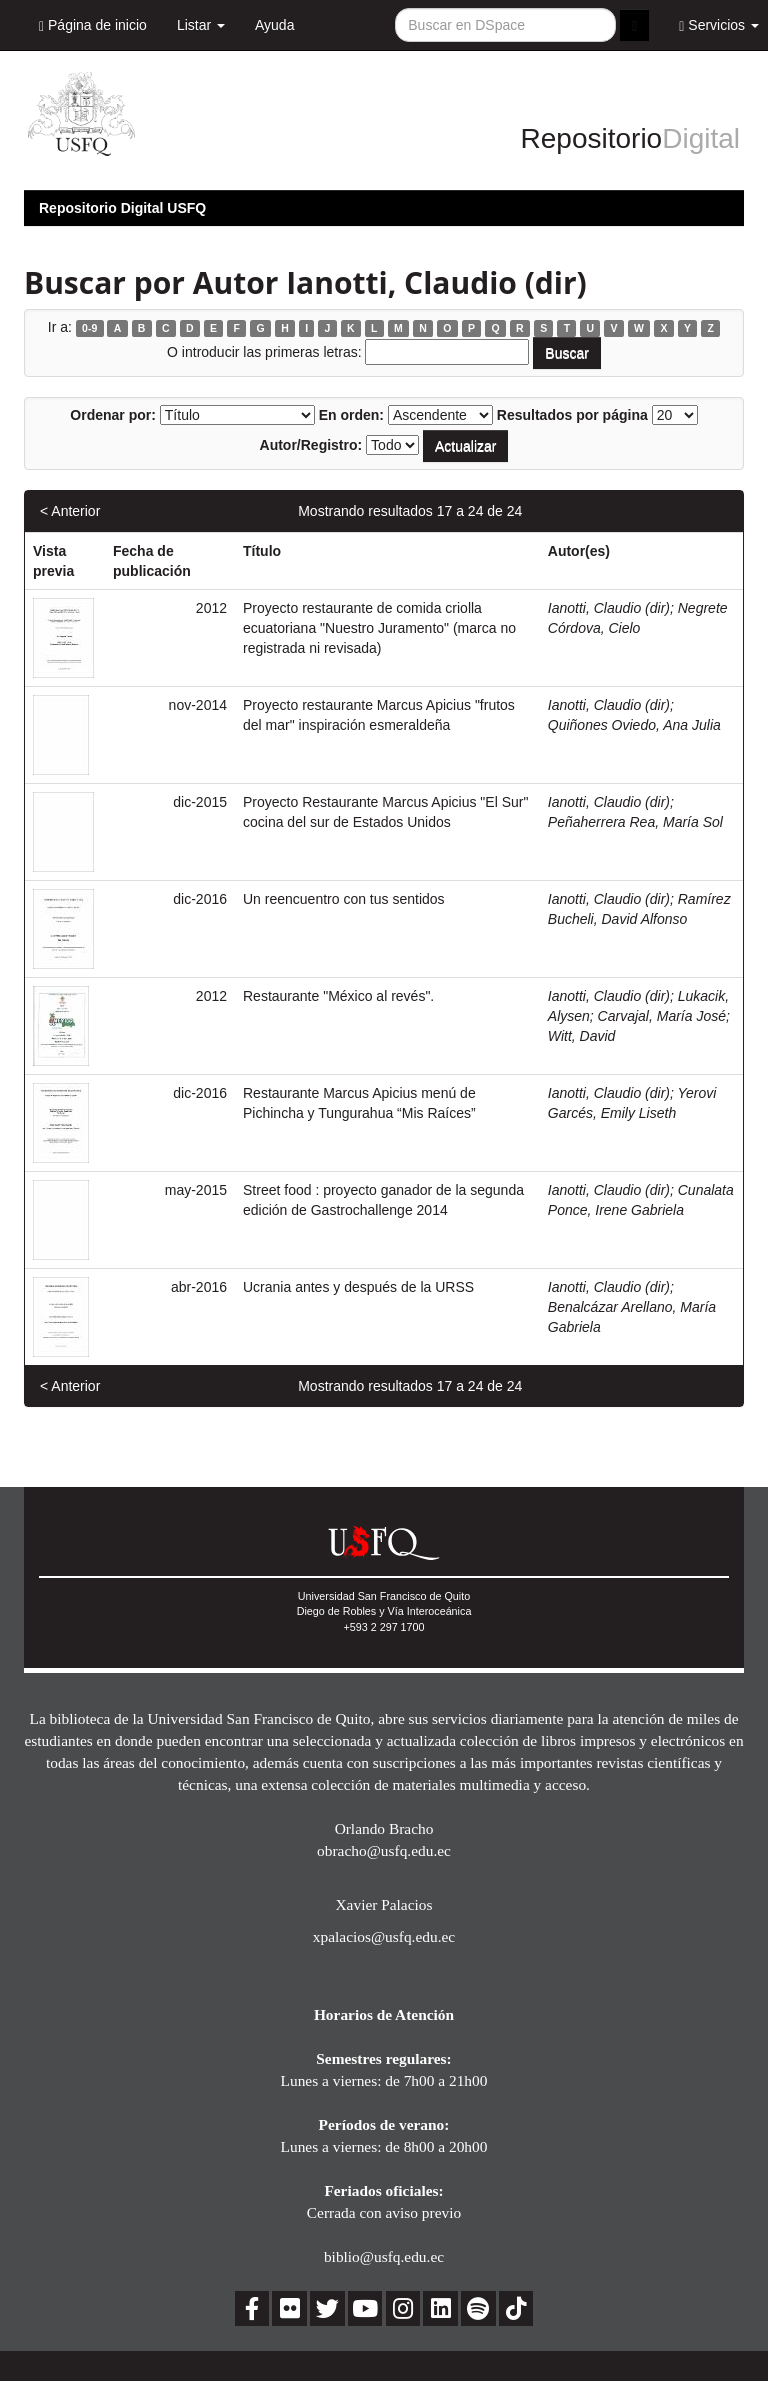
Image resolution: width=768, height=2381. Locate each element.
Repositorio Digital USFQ (122, 208)
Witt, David (582, 1036)
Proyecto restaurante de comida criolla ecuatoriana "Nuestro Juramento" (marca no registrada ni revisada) (379, 628)
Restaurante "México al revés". (338, 996)
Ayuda (274, 25)
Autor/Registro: (311, 445)
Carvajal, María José (662, 1016)
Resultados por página (572, 415)
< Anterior (70, 511)
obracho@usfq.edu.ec (384, 1850)
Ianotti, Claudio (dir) (609, 608)
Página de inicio (93, 25)
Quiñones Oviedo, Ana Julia (634, 725)
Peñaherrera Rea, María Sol (635, 822)
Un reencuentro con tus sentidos (344, 899)
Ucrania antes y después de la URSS (358, 1287)
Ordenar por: (113, 415)
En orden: (351, 415)
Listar (201, 25)
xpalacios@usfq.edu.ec (384, 1936)
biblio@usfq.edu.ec (384, 2256)
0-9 (89, 328)
